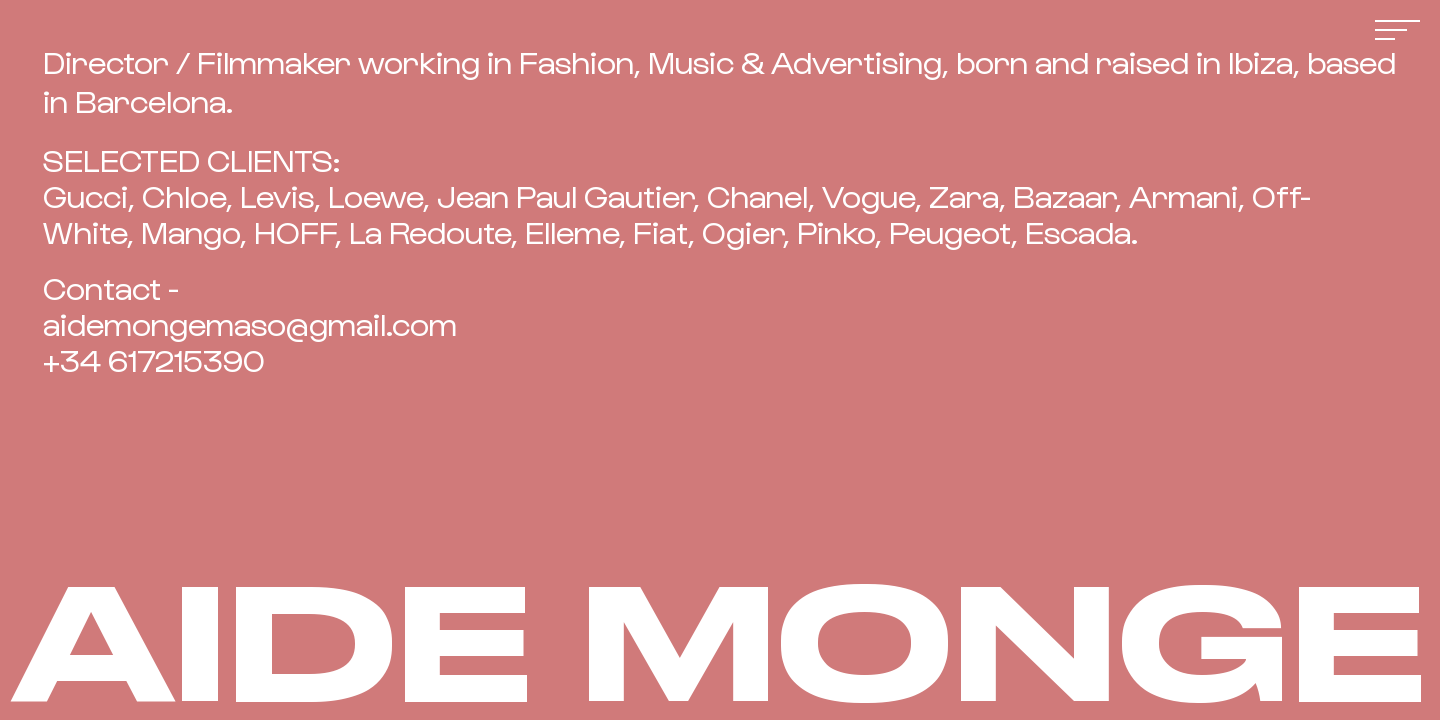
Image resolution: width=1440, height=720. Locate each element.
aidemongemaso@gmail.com (250, 323)
